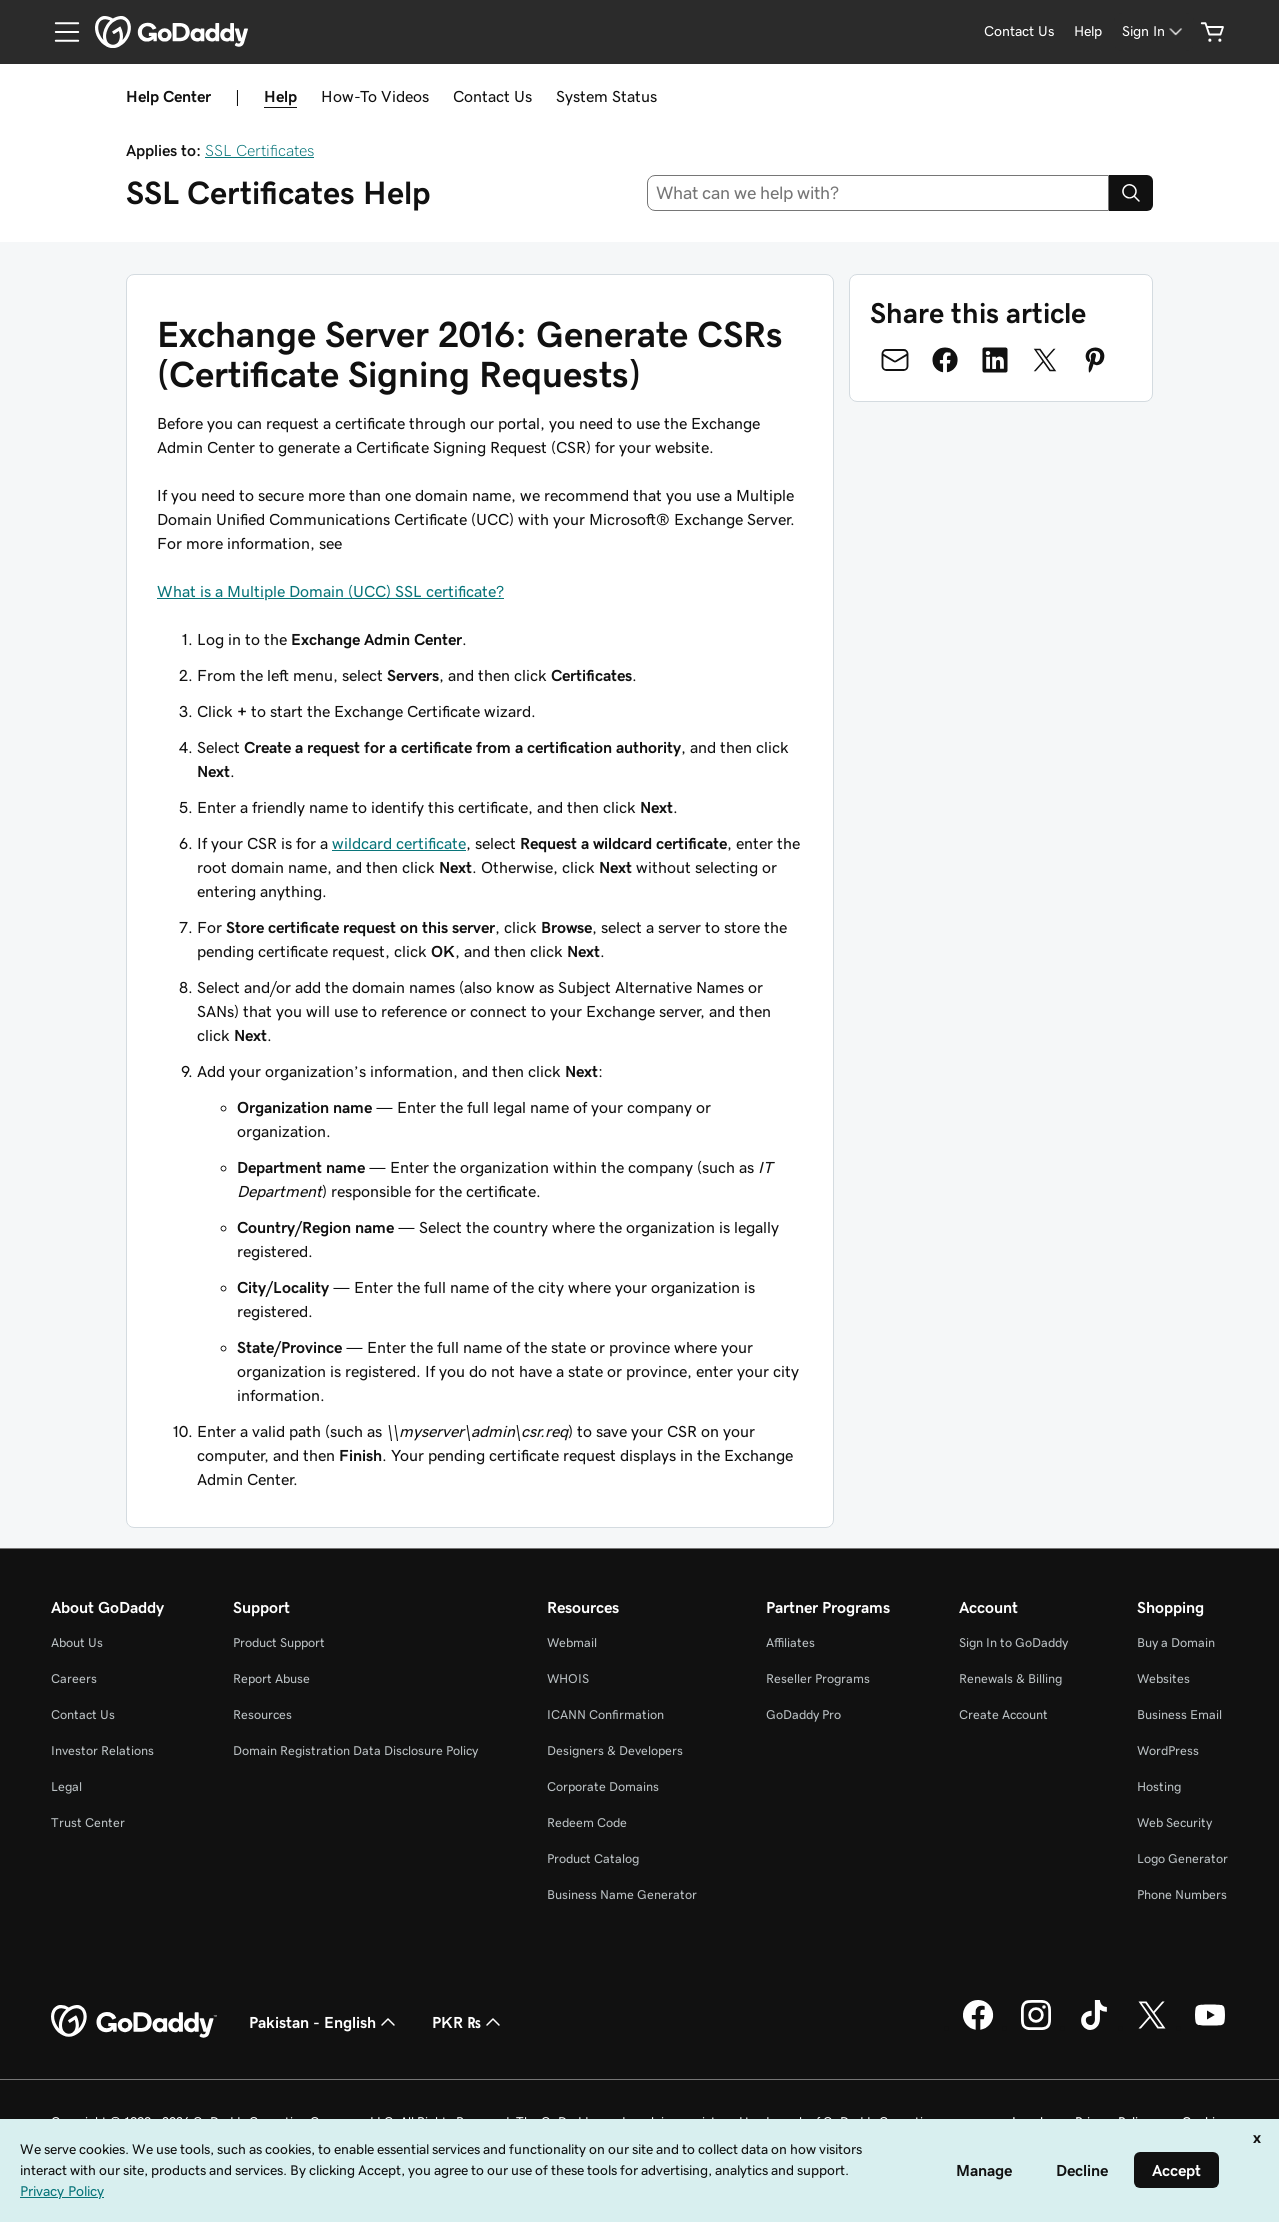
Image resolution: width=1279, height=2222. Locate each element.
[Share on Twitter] (1045, 360)
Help (280, 96)
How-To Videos (375, 96)
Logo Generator (1182, 1858)
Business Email (1179, 1714)
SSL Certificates (259, 150)
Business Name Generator (622, 1894)
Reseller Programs (818, 1678)
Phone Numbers (1182, 1894)
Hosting (1159, 1786)
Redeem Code (587, 1822)
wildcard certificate (399, 843)
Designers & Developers (615, 1750)
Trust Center (88, 1822)
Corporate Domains (603, 1786)
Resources (262, 1714)
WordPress (1168, 1750)
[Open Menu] (59, 32)
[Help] (1088, 31)
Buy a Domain (1176, 1642)
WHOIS (568, 1678)
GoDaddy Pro (803, 1714)
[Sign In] (1154, 31)
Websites (1163, 1678)
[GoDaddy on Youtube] (1210, 2027)
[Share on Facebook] (945, 360)
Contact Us (492, 96)
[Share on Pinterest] (1095, 360)
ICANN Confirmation (605, 1714)
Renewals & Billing (1010, 1678)
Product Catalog (593, 1858)
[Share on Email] (895, 360)
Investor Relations (102, 1750)
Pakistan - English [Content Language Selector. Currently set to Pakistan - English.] (324, 2022)
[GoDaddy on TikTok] (1094, 2027)
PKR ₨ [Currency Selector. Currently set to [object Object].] (468, 2022)
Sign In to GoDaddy (1013, 1642)
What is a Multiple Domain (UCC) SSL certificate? (330, 591)
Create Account (1003, 1714)
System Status (606, 96)
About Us (77, 1642)
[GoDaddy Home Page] (134, 2022)
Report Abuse (271, 1678)
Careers (74, 1678)
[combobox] (878, 193)
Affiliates (790, 1642)
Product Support (279, 1642)
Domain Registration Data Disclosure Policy (355, 1750)
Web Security (1174, 1822)
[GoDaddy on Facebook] (978, 2027)
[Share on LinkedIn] (995, 360)
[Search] (1131, 193)
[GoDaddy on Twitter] (1152, 2027)
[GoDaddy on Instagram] (1036, 2027)
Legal (66, 1786)
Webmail (572, 1642)
